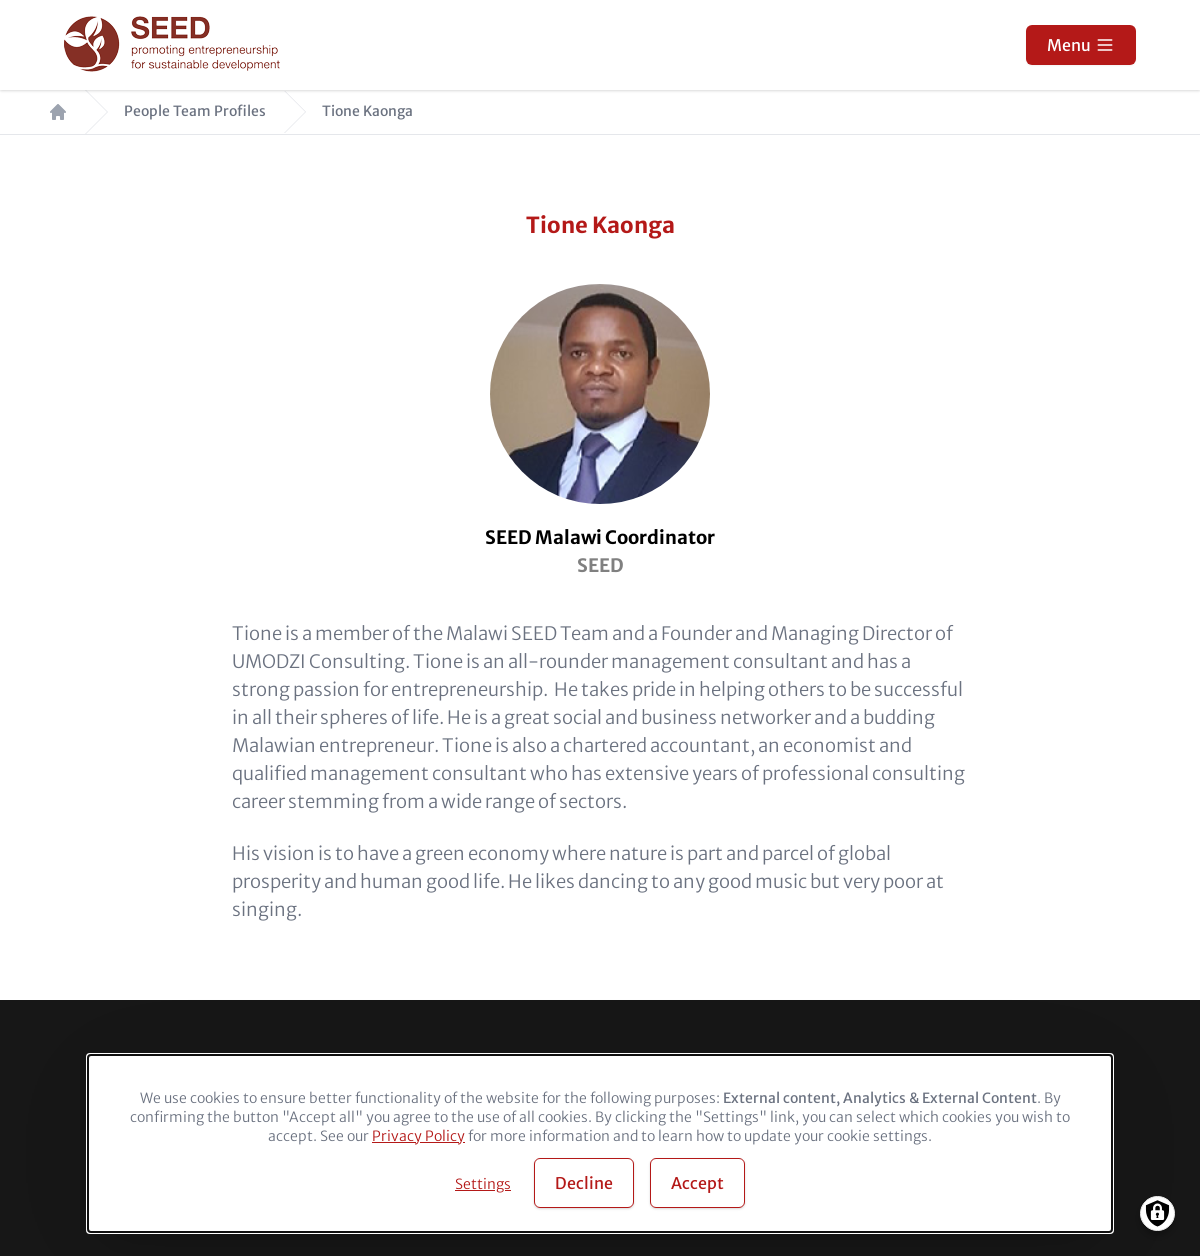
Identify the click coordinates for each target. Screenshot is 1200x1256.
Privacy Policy (418, 1136)
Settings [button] (483, 1184)
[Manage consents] (1157, 1213)
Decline (584, 1183)
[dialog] (600, 1143)
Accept (697, 1183)
